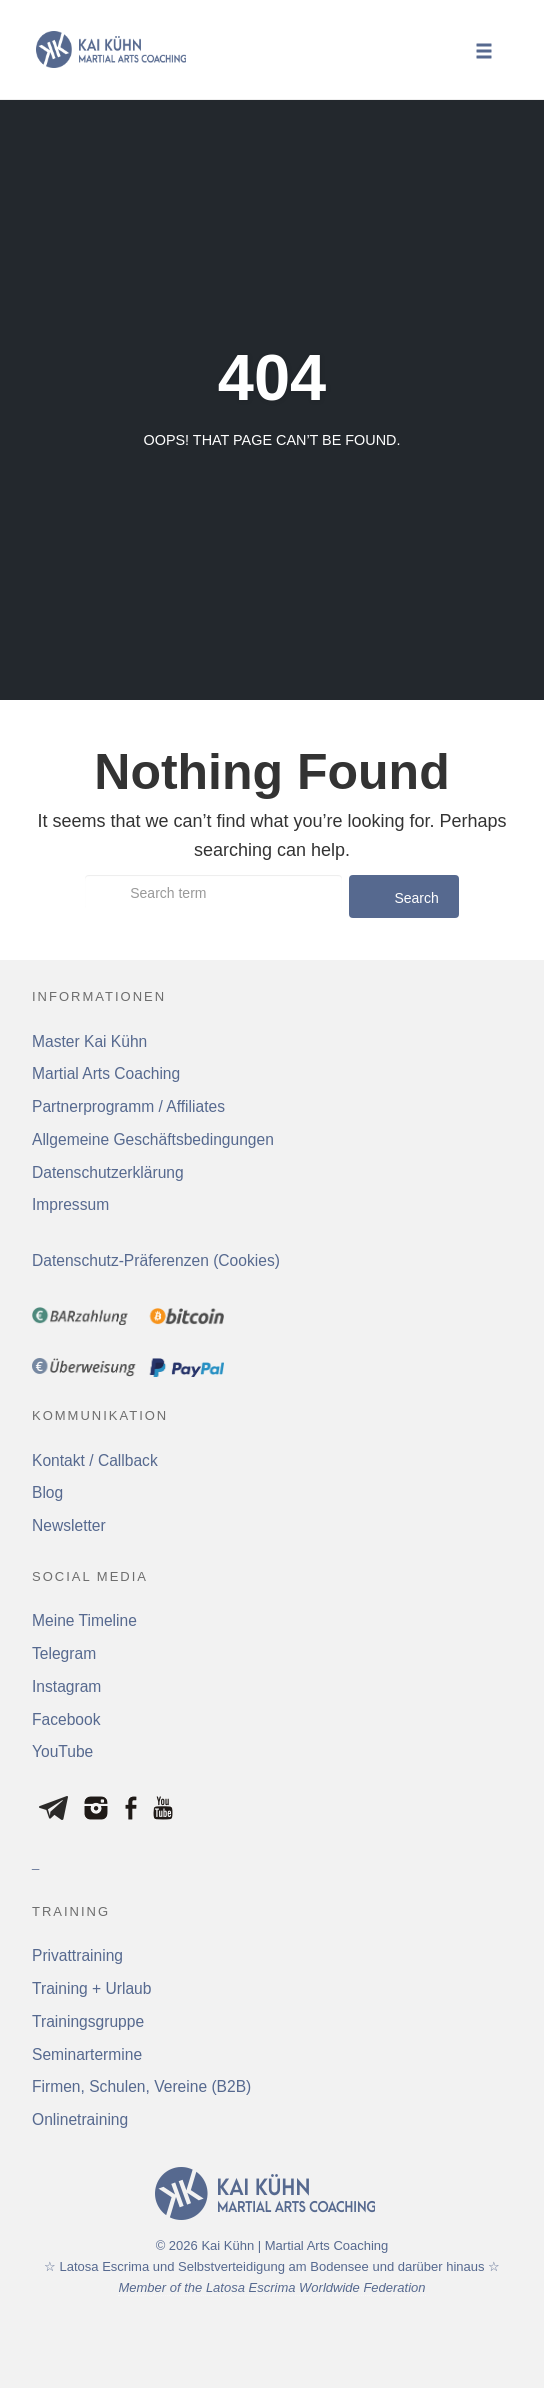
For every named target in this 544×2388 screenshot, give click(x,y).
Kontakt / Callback (95, 1460)
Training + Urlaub (91, 1988)
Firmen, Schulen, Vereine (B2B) (141, 2086)
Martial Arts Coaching (106, 1073)
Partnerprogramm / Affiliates (128, 1106)
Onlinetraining (80, 2119)
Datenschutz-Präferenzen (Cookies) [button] (156, 1260)
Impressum (70, 1204)
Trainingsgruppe (88, 2021)
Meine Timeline (84, 1620)
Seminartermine (87, 2054)
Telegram (64, 1653)
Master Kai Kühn (89, 1041)
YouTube (62, 1751)
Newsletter (69, 1525)
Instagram (66, 1686)
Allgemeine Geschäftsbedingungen (153, 1139)
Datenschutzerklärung (108, 1172)
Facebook (66, 1719)
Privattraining (77, 1955)
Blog (47, 1492)
